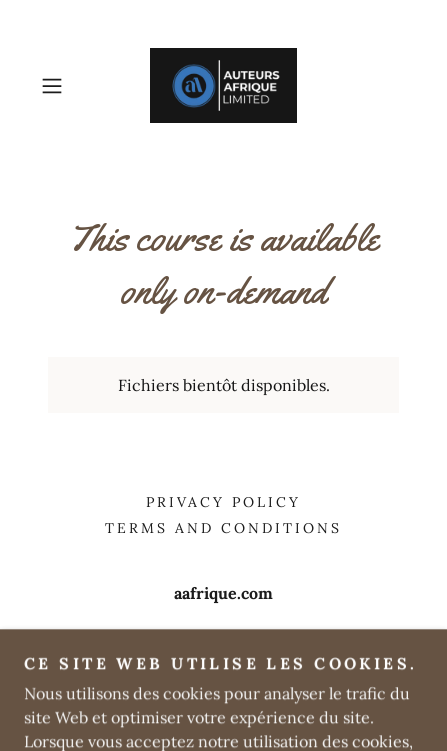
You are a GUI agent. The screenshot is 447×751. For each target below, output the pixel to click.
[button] (60, 86)
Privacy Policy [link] (223, 502)
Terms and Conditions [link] (223, 528)
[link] (223, 85)
